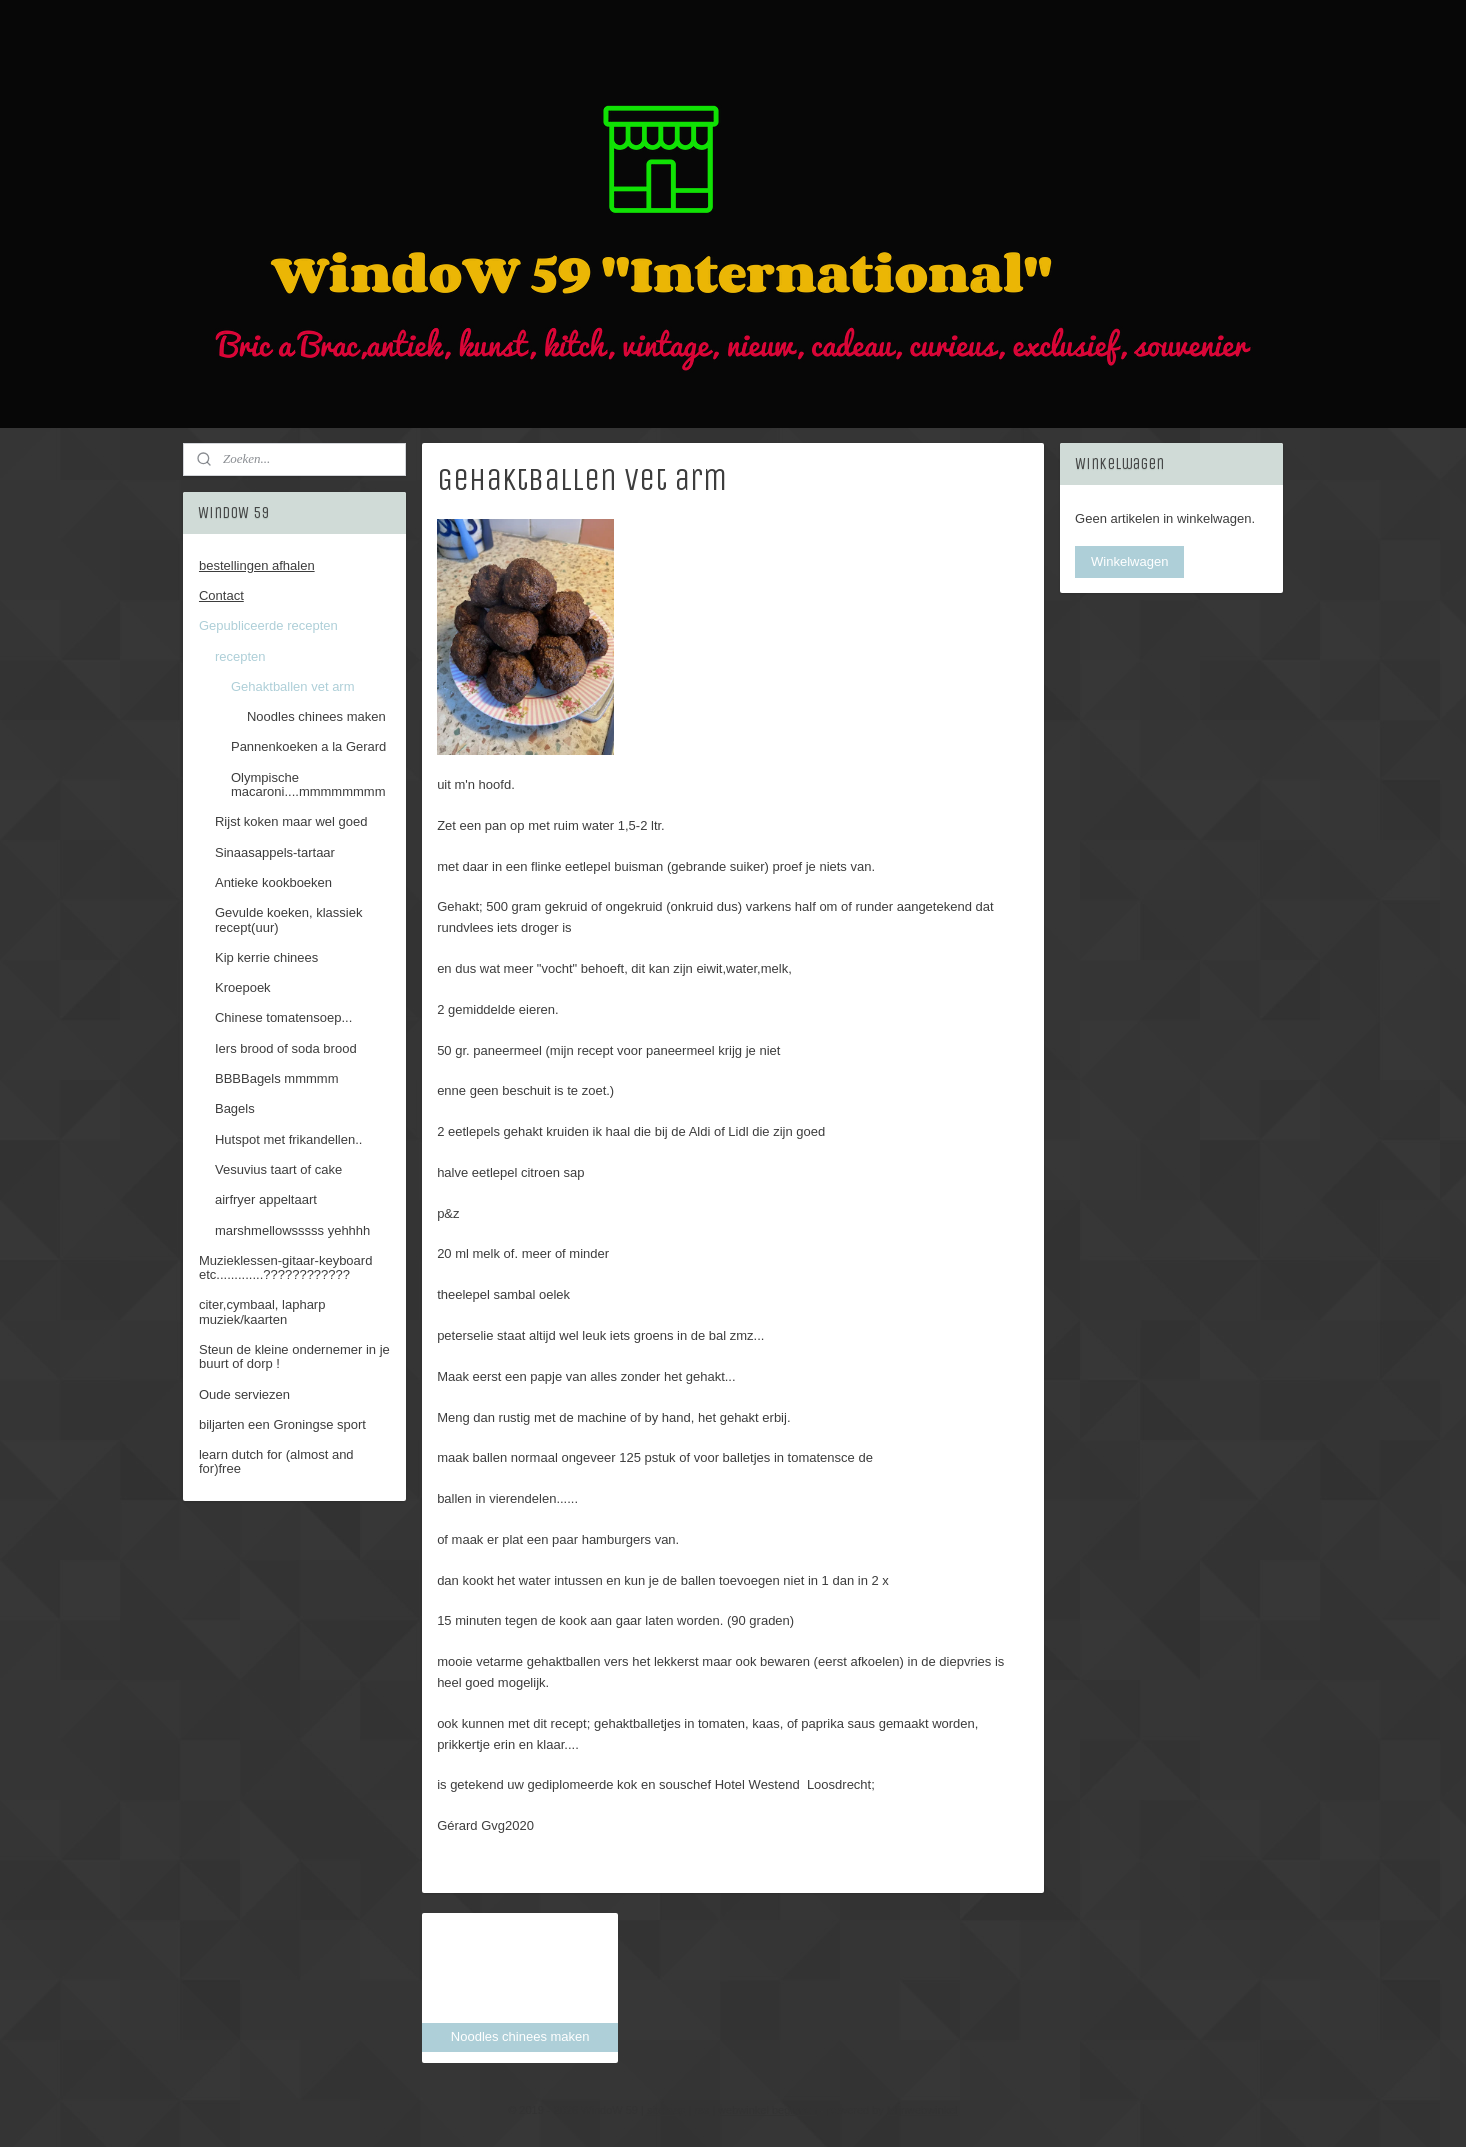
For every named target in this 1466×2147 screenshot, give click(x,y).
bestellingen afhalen (257, 565)
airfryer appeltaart (266, 1199)
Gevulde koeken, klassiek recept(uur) (288, 919)
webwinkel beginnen (767, 2110)
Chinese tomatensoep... (283, 1017)
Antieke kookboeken (273, 882)
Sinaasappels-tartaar (275, 852)
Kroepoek (243, 987)
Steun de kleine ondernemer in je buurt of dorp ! (294, 1356)
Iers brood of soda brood (286, 1048)
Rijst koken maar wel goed (291, 821)
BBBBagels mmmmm (277, 1078)
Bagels (235, 1108)
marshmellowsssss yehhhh (292, 1230)
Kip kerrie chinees (266, 957)
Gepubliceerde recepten (268, 625)
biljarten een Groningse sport (282, 1424)
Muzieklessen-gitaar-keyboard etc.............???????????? (285, 1267)
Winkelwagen (1129, 561)
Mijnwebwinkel (922, 2110)
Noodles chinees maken (316, 716)
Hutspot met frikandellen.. (288, 1139)
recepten (240, 656)
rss (701, 2110)
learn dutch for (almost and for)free (276, 1461)
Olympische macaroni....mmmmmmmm (308, 784)
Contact (221, 595)
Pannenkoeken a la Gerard (308, 746)
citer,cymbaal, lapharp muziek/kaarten (262, 1311)
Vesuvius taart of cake (278, 1169)
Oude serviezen (244, 1394)
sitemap (666, 2110)
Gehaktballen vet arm (293, 686)
